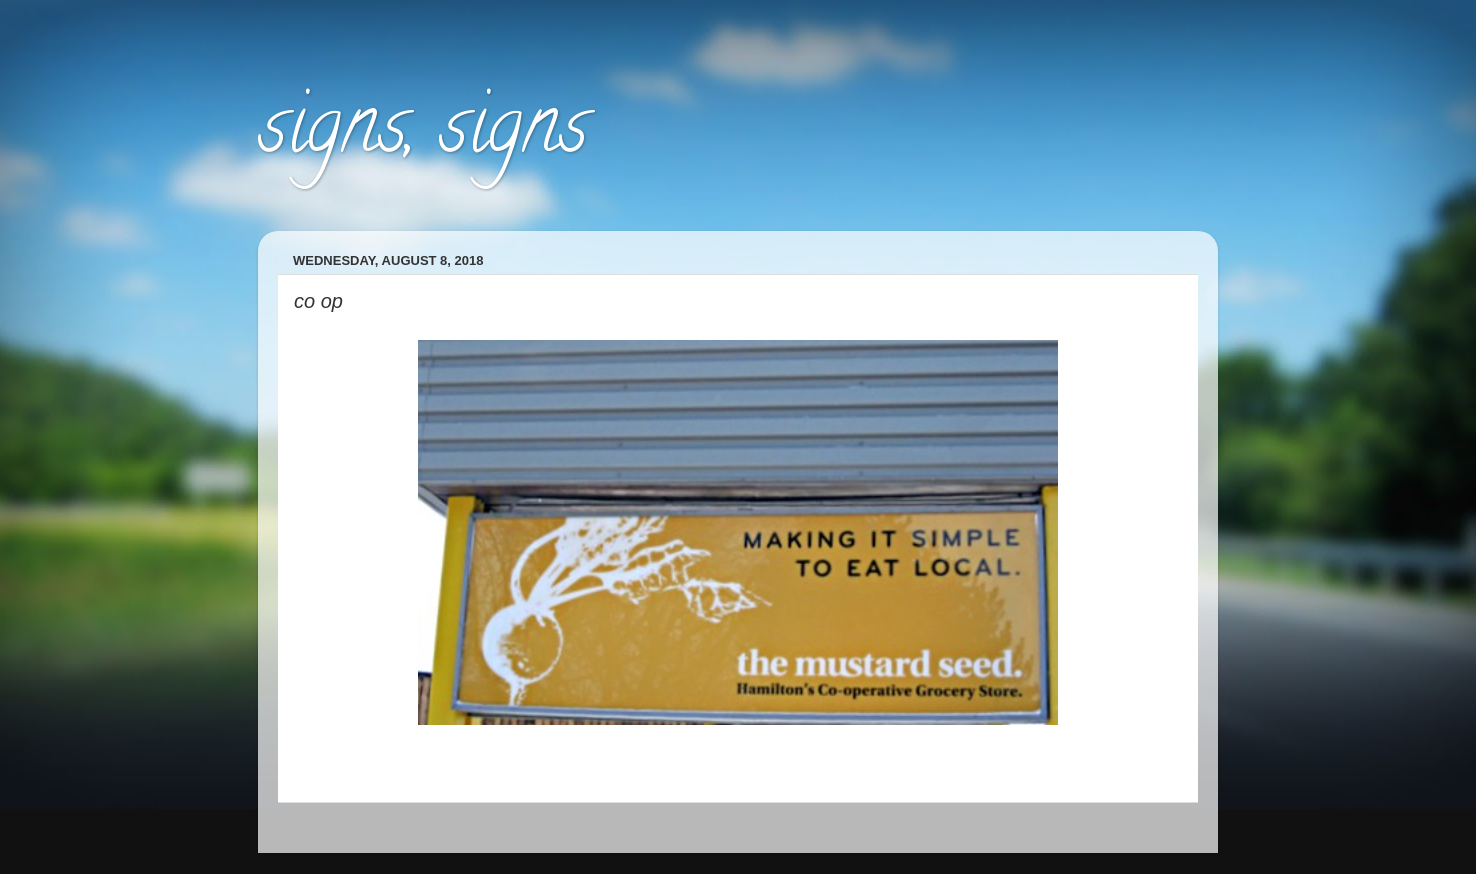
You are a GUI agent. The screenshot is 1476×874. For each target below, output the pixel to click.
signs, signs (423, 134)
